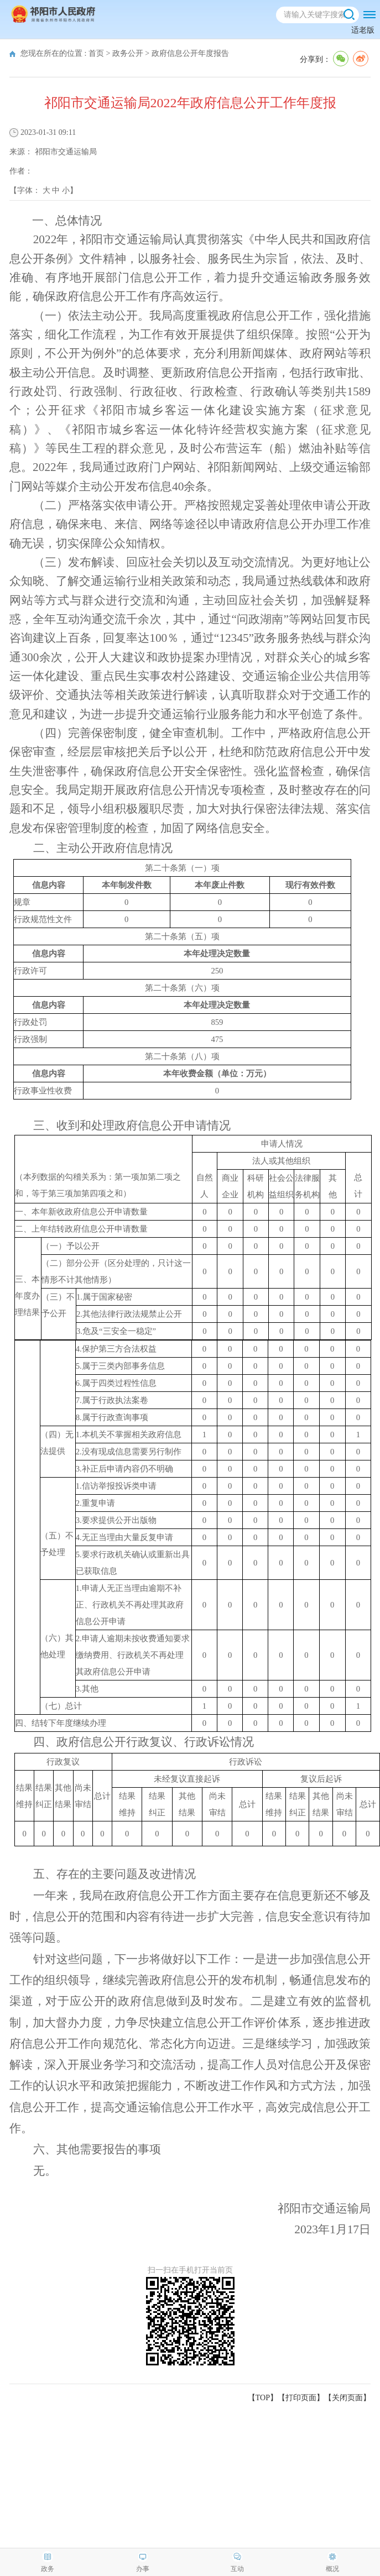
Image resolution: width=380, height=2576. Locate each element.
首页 (96, 53)
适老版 (362, 30)
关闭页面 (347, 2398)
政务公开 (127, 53)
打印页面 (300, 2398)
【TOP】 (263, 2398)
